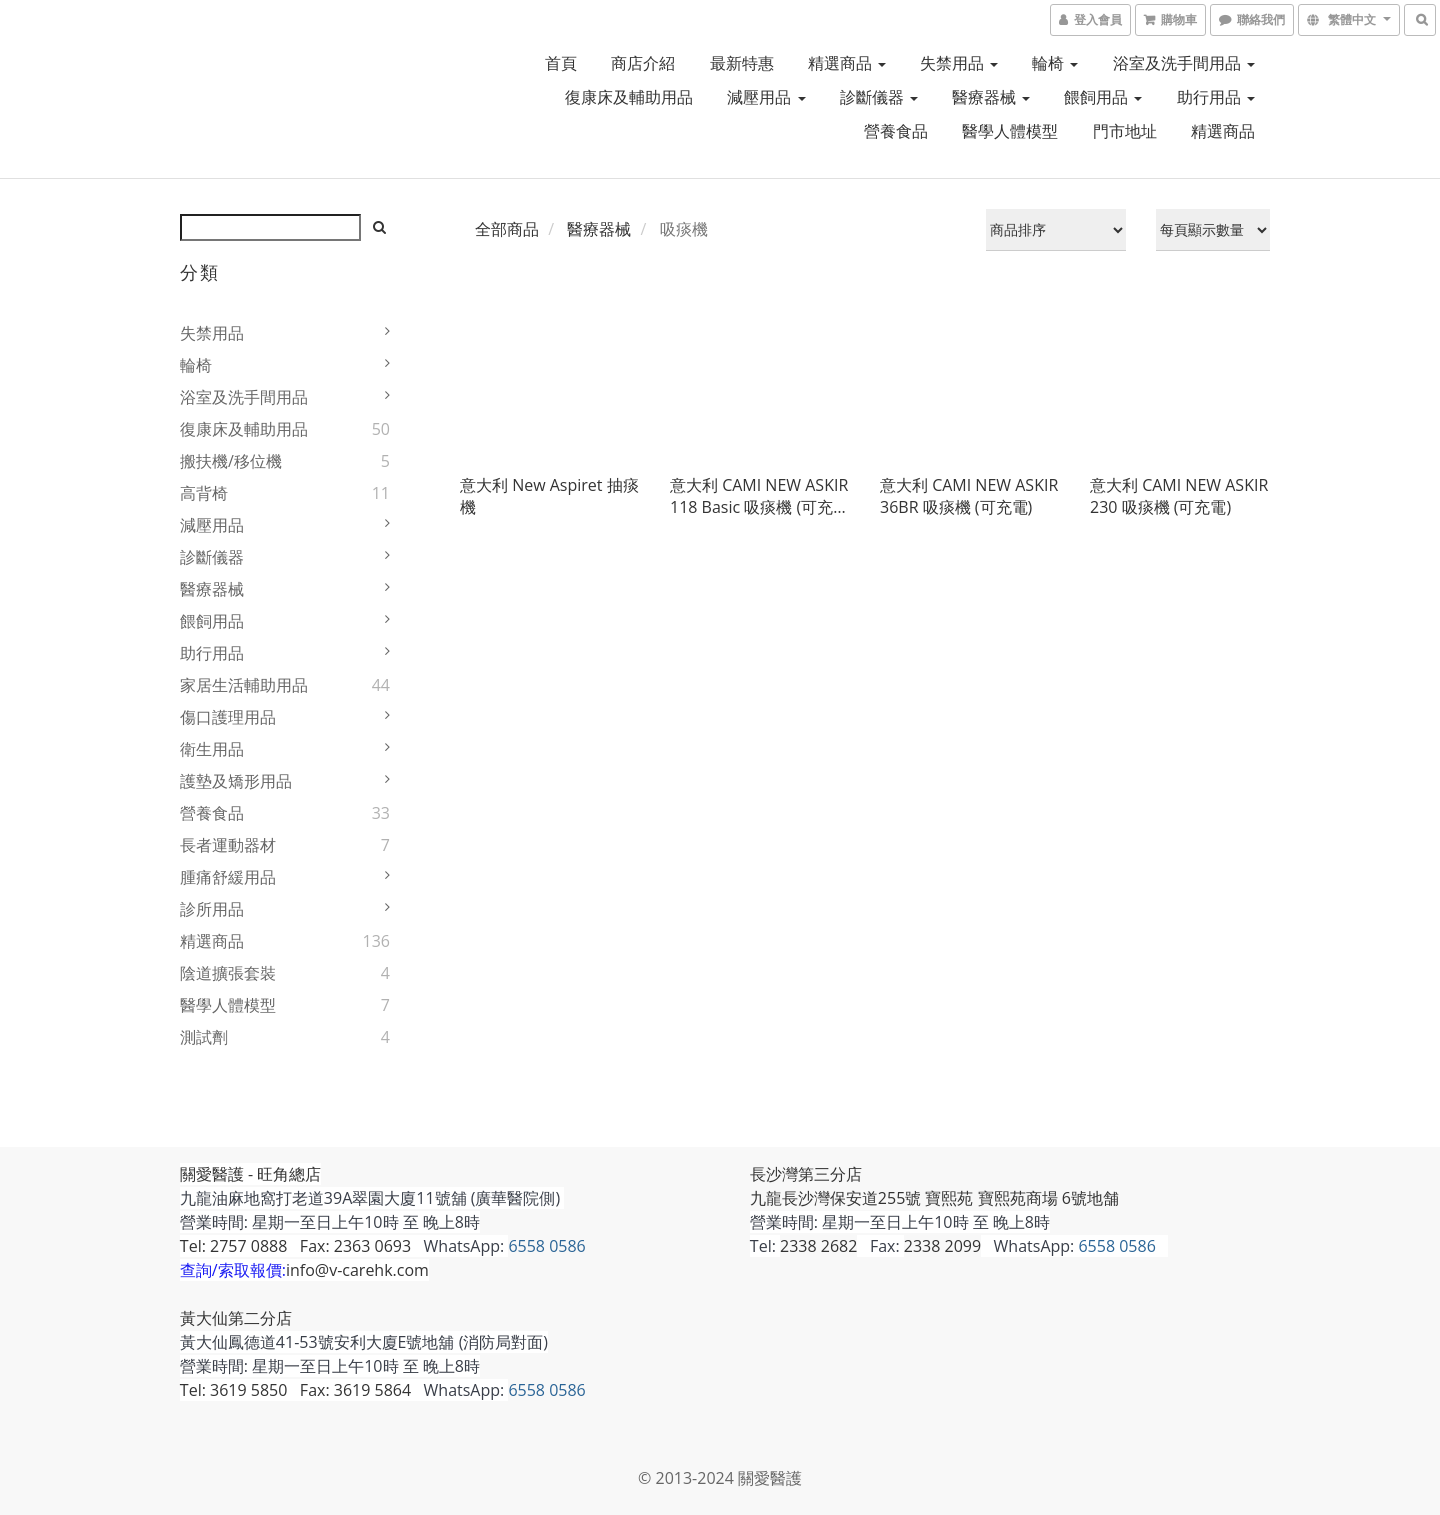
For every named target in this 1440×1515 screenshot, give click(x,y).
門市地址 (1125, 131)
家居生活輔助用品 (244, 685)
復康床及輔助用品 (629, 97)
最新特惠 (742, 63)
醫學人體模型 (1010, 131)
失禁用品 (959, 63)
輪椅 (1055, 63)
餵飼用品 (1103, 97)
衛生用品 (212, 749)
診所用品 (212, 909)
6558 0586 (547, 1246)
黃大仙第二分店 (236, 1318)
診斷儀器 (879, 97)
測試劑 (204, 1037)
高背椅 (204, 493)
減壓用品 (766, 97)
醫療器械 (991, 97)
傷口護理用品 (228, 717)
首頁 (561, 63)
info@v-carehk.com (357, 1270)
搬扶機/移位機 (231, 461)
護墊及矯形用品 (236, 781)
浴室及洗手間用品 (1184, 63)
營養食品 (896, 131)
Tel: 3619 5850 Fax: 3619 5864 (295, 1390)
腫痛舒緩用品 (228, 877)
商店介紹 (643, 63)
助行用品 (1216, 97)
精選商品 (847, 63)
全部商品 (507, 229)
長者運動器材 (228, 845)
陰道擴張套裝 (228, 973)
